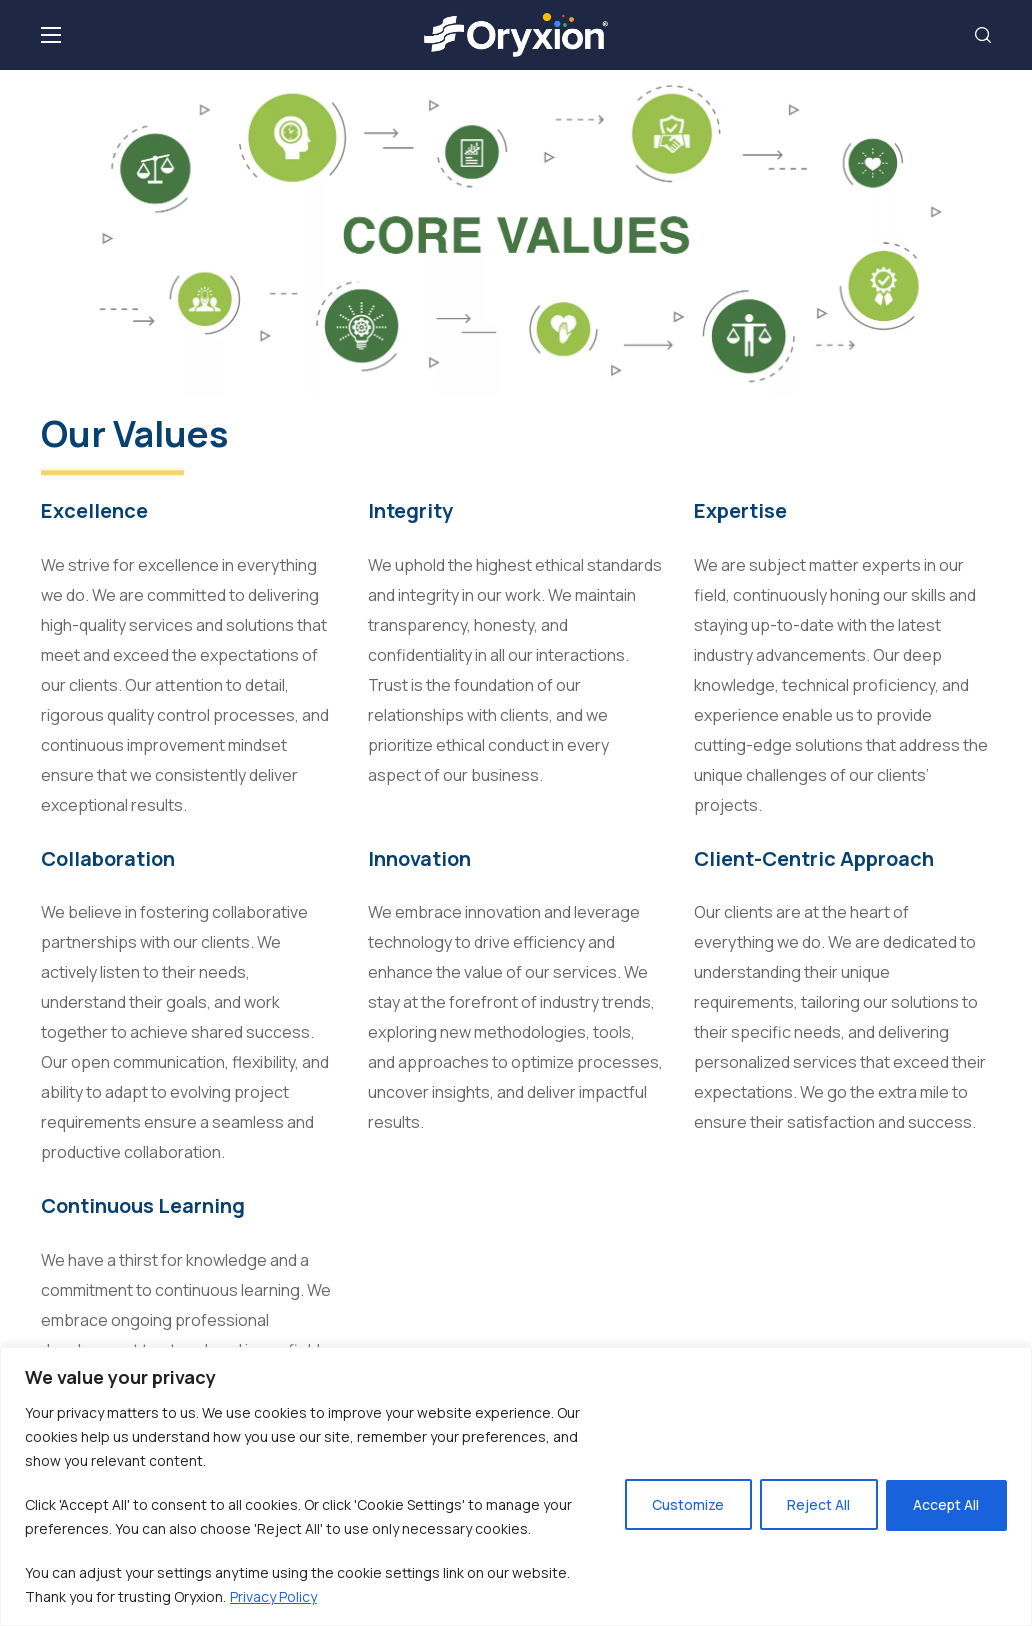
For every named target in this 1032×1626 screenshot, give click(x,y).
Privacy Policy (273, 1596)
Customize (681, 1504)
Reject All (814, 1504)
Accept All (945, 1504)
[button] (983, 35)
